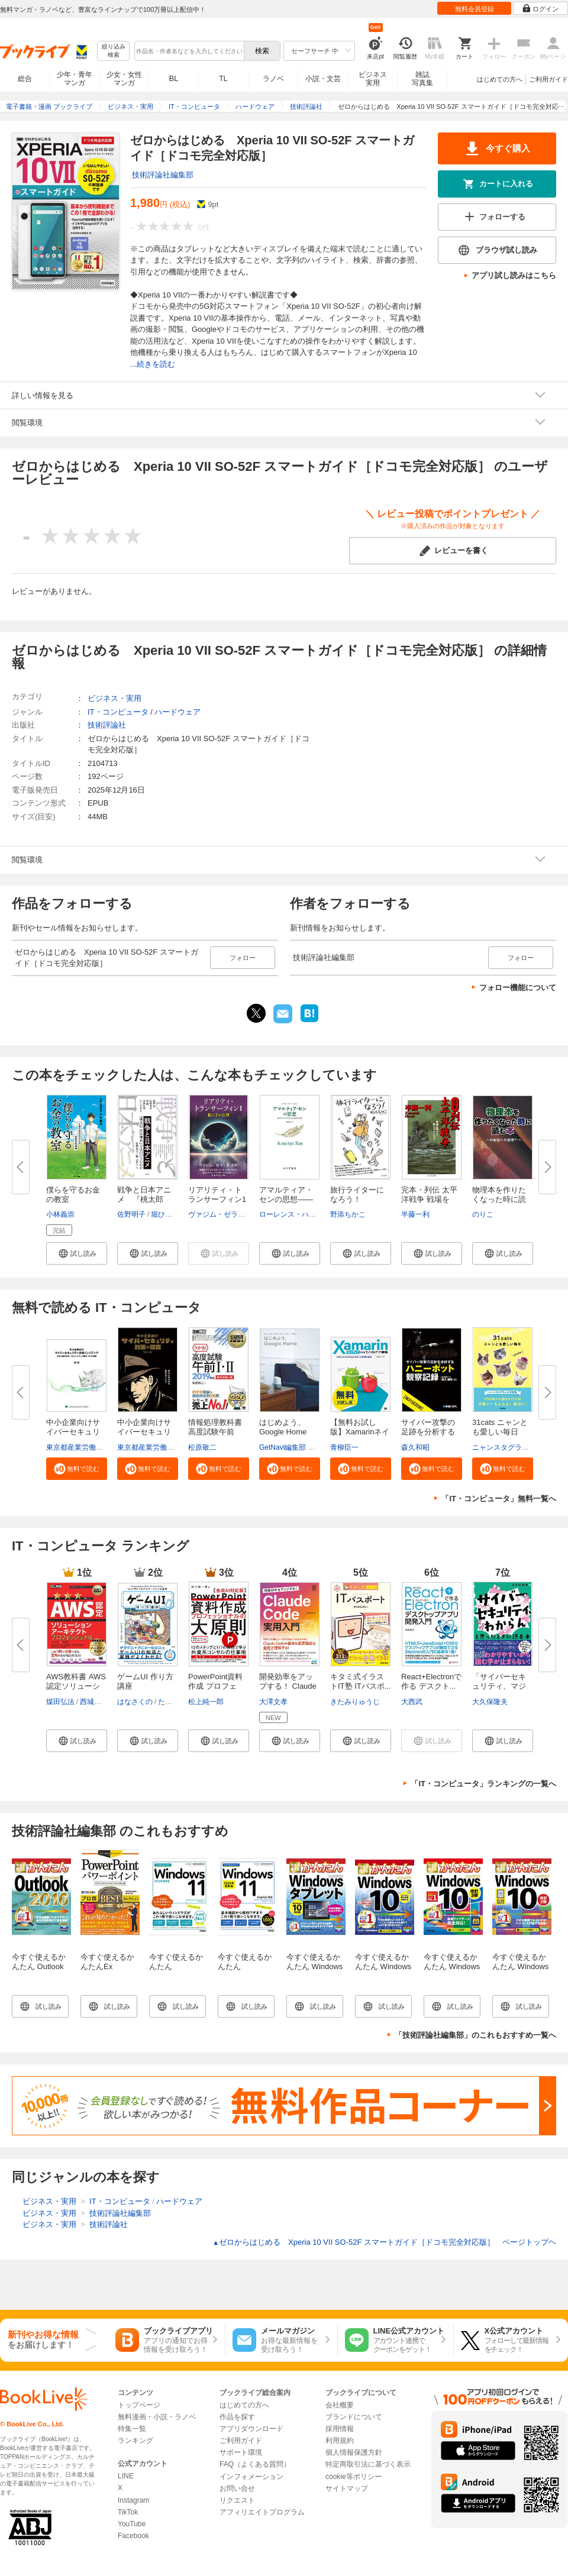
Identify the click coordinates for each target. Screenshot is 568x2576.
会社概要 (339, 2405)
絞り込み (113, 51)
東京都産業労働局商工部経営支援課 (103, 1447)
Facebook (133, 2536)
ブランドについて (353, 2417)
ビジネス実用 (373, 78)
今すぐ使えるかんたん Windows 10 (383, 1966)
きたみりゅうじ (355, 1702)
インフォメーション (251, 2476)
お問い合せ (237, 2488)
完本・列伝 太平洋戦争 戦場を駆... (429, 1199)
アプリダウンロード (251, 2429)
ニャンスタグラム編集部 (511, 1447)
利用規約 (339, 2440)
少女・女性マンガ (124, 78)
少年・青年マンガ (74, 78)
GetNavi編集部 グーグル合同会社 (312, 1447)
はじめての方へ (499, 79)
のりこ (482, 1214)
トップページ (139, 2405)
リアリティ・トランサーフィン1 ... (217, 1199)
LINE (126, 2476)
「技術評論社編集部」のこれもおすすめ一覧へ (475, 2035)
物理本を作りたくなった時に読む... (499, 1199)
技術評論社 (107, 724)
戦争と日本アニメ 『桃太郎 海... (144, 1199)
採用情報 (339, 2429)
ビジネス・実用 (114, 698)
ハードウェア (177, 711)
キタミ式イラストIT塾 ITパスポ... (360, 1681)
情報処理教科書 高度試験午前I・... (215, 1432)
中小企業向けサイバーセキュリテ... (73, 1432)
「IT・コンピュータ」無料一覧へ (498, 1498)
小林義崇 (60, 1214)
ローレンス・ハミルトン (298, 1214)
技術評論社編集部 (162, 174)
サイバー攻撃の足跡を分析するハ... (428, 1432)
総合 (25, 79)
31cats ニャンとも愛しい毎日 (500, 1427)
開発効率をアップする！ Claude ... (288, 1686)
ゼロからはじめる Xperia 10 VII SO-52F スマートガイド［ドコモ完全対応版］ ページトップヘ (384, 2242)
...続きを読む (152, 364)
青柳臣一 (344, 1447)
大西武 (411, 1702)
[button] (76, 1253)
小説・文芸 (323, 79)
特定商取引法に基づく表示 (368, 2464)
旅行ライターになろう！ (357, 1194)
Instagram (133, 2500)
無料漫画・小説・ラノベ (157, 2417)
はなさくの (135, 1702)
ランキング (135, 2440)
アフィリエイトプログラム (262, 2512)
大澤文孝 (273, 1702)
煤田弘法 (60, 1702)
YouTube (132, 2524)
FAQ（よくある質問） (255, 2464)
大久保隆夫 (490, 1702)
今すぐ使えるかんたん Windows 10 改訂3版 (452, 1966)
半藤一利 (415, 1214)
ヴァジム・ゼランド (220, 1214)
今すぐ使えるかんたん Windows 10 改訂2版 (520, 1966)
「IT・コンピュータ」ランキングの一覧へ (483, 1783)
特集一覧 (132, 2429)
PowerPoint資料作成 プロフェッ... (215, 1686)
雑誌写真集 (422, 78)
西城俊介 (94, 1702)
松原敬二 (202, 1447)
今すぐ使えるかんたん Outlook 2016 (39, 1966)
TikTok (128, 2512)
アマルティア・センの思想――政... (286, 1199)
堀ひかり (165, 1214)
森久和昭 (415, 1447)
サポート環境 (241, 2452)
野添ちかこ (348, 1214)
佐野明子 (131, 1214)
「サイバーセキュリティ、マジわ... (499, 1686)
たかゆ (168, 1702)
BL (174, 78)
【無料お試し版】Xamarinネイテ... (359, 1432)
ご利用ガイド (548, 79)
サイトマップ (346, 2488)
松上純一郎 (206, 1702)
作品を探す (237, 2417)
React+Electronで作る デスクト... (431, 1681)
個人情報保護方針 (353, 2452)
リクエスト (237, 2500)
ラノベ (273, 79)
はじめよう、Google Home (282, 1427)
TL (223, 79)
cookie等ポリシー (353, 2476)
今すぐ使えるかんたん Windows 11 (176, 1966)
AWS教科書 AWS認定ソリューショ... (76, 1686)
